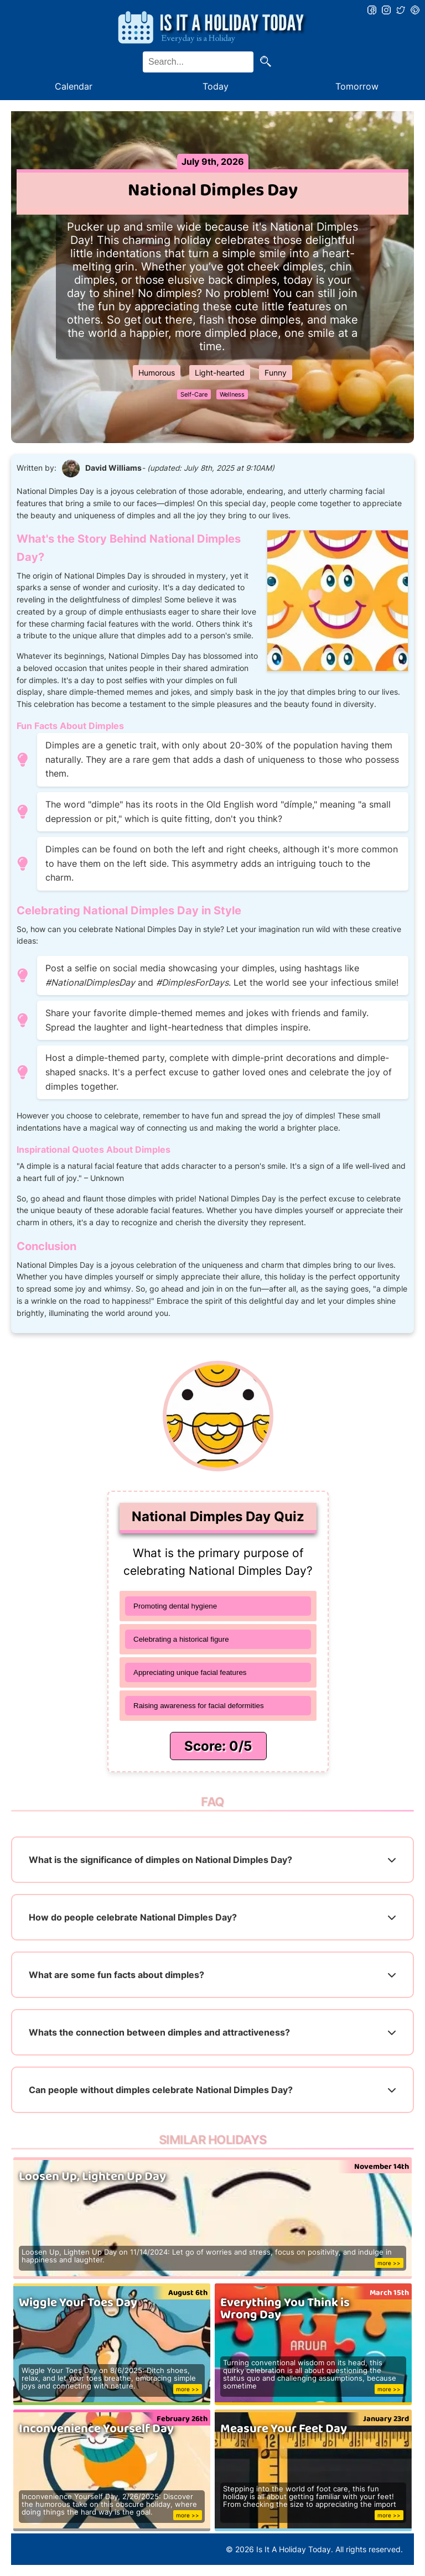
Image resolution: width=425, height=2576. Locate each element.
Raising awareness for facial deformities (198, 1705)
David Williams (113, 468)
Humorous (156, 372)
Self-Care (194, 394)
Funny (276, 372)
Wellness (232, 394)
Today (216, 86)
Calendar (73, 86)
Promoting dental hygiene (175, 1606)
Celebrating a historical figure (181, 1639)
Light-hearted (220, 372)
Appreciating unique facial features (190, 1672)
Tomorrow (357, 86)
